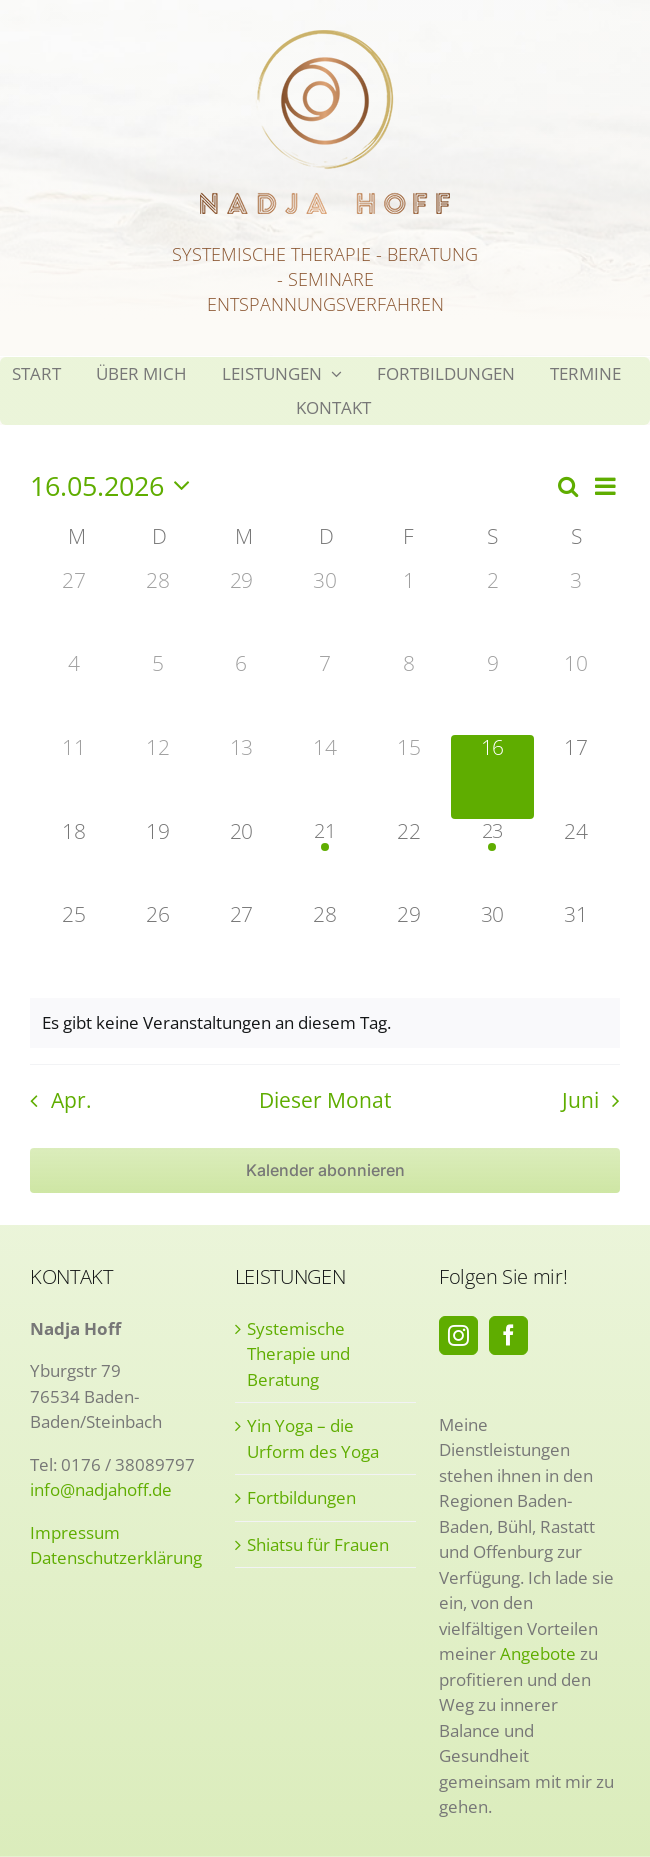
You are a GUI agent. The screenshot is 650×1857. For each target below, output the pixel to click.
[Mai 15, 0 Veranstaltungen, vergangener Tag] (409, 777)
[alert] (325, 1023)
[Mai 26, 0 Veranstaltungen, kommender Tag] (158, 944)
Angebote (538, 1653)
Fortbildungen (301, 1497)
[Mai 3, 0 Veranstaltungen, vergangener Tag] (576, 610)
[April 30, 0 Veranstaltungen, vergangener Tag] (325, 610)
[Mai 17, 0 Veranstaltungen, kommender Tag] (576, 777)
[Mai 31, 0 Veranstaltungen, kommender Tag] (576, 944)
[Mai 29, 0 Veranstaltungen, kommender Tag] (409, 944)
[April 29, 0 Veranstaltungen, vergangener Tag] (241, 610)
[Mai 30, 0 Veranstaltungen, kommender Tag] (493, 944)
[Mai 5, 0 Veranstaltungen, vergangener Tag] (158, 693)
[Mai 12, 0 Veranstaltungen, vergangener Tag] (158, 777)
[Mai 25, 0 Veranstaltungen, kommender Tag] (74, 944)
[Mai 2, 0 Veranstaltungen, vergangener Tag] (493, 610)
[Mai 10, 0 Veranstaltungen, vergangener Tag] (576, 693)
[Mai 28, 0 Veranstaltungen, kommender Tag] (325, 944)
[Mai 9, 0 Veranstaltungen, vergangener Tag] (493, 693)
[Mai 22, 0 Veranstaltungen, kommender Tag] (409, 861)
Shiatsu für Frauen (318, 1544)
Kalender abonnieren (325, 1170)
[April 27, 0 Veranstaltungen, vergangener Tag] (74, 610)
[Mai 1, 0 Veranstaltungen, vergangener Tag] (409, 610)
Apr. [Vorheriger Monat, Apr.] (71, 1100)
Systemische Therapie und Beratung (298, 1354)
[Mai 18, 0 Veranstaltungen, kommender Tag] (74, 861)
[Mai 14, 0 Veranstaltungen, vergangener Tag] (325, 777)
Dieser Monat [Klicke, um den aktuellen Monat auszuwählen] (325, 1100)
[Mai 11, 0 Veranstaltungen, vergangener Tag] (74, 777)
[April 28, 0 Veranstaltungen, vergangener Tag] (158, 610)
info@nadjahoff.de (101, 1489)
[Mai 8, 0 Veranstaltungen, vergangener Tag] (409, 693)
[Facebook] (508, 1335)
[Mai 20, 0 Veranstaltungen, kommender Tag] (241, 861)
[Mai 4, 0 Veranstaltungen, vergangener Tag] (74, 693)
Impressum (75, 1532)
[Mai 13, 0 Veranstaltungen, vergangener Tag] (241, 777)
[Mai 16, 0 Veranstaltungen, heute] (493, 777)
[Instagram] (458, 1335)
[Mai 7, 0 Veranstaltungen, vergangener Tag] (325, 693)
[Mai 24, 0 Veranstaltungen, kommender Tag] (576, 861)
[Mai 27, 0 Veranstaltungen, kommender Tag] (241, 944)
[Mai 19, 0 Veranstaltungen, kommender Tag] (158, 861)
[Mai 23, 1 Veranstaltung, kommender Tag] (493, 861)
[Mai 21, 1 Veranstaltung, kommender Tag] (325, 861)
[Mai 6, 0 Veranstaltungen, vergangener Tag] (241, 693)
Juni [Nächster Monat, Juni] (580, 1100)
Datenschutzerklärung (116, 1557)
